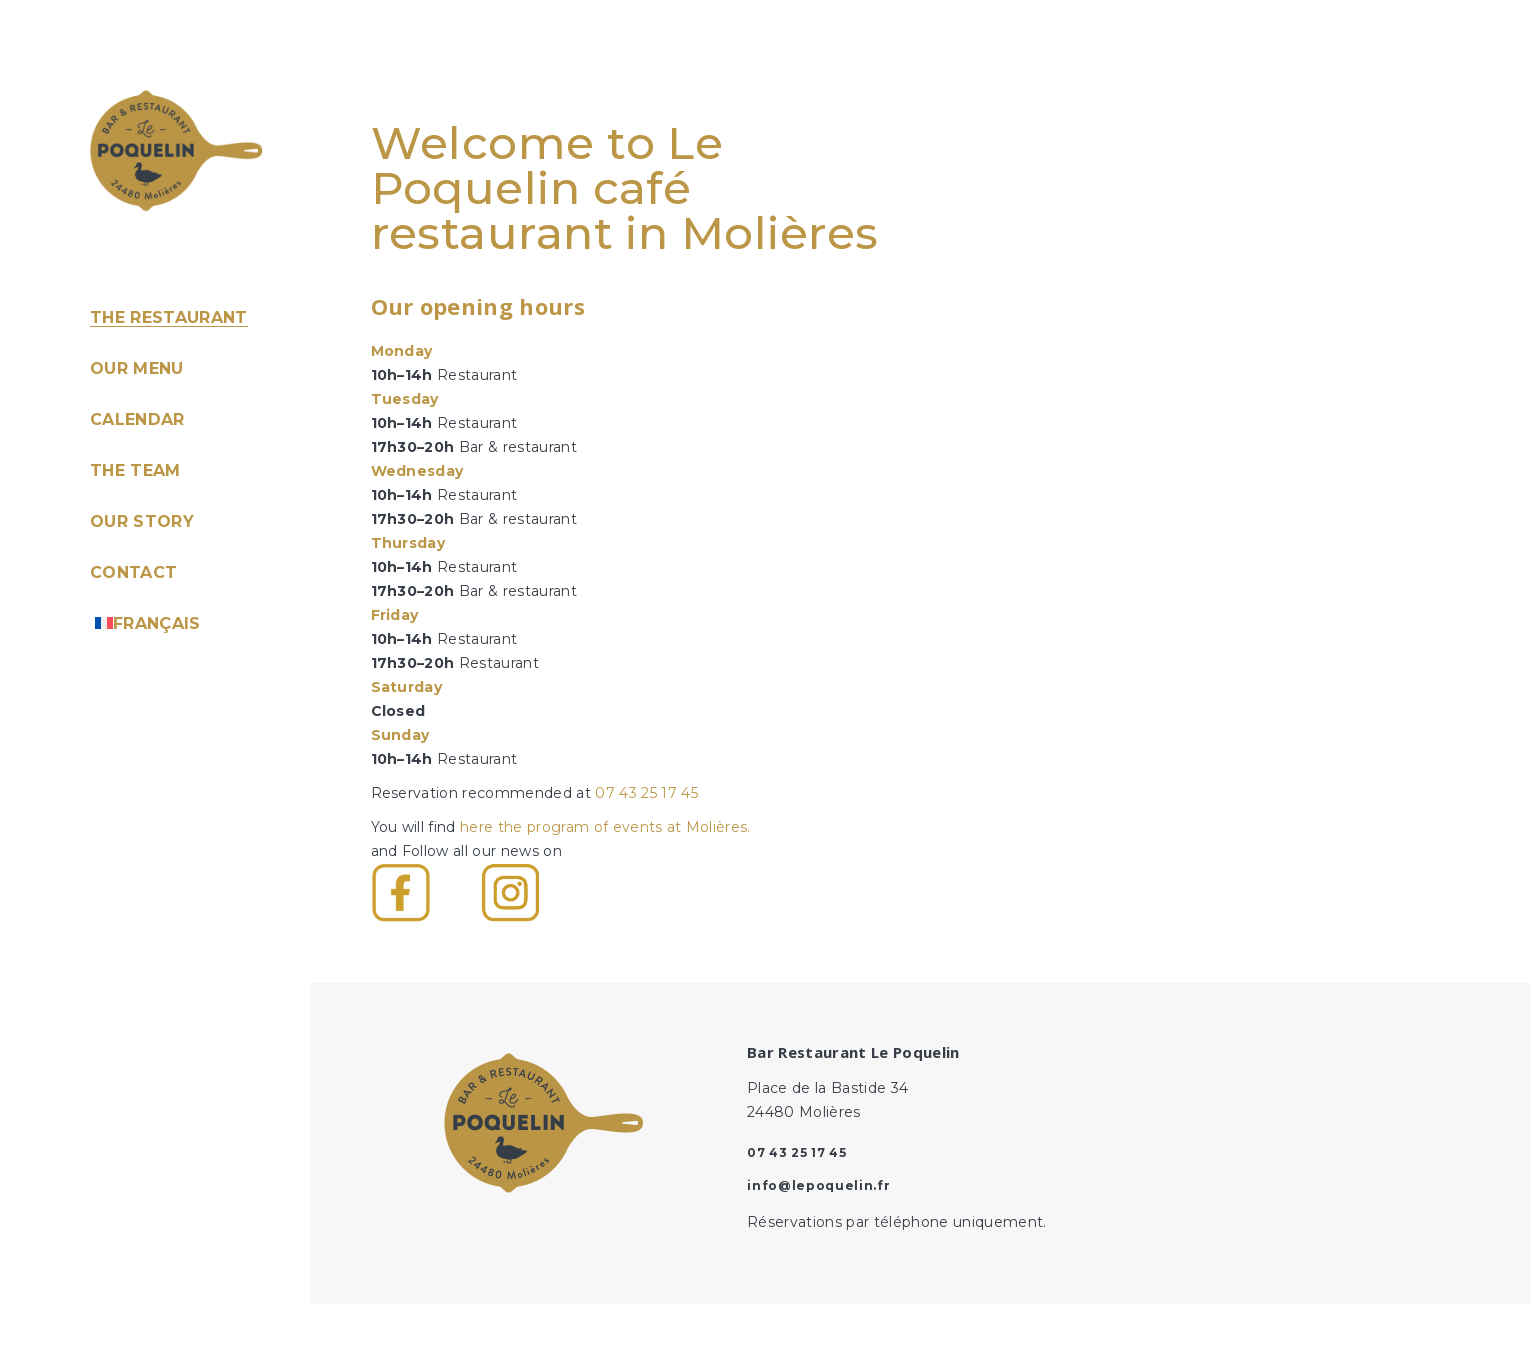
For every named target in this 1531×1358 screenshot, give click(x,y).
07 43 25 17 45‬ (646, 793)
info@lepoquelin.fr (818, 1185)
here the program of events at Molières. (605, 827)
